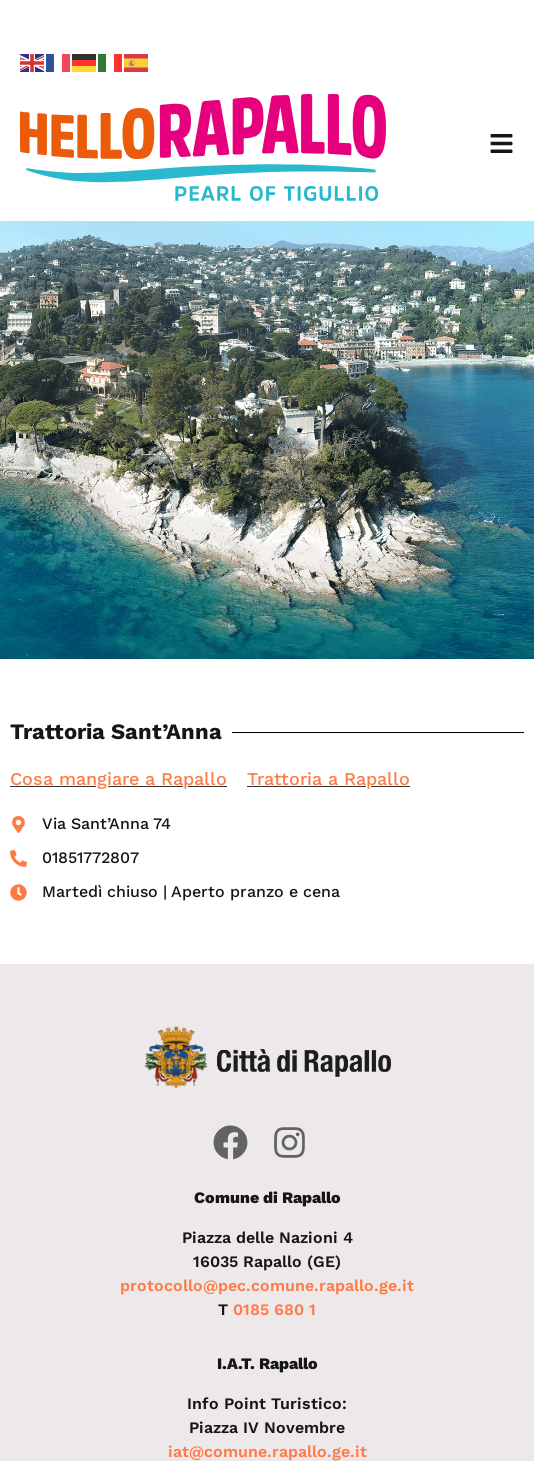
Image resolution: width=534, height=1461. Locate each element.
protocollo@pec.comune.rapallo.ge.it (267, 1285)
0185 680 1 (274, 1309)
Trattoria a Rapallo (328, 778)
